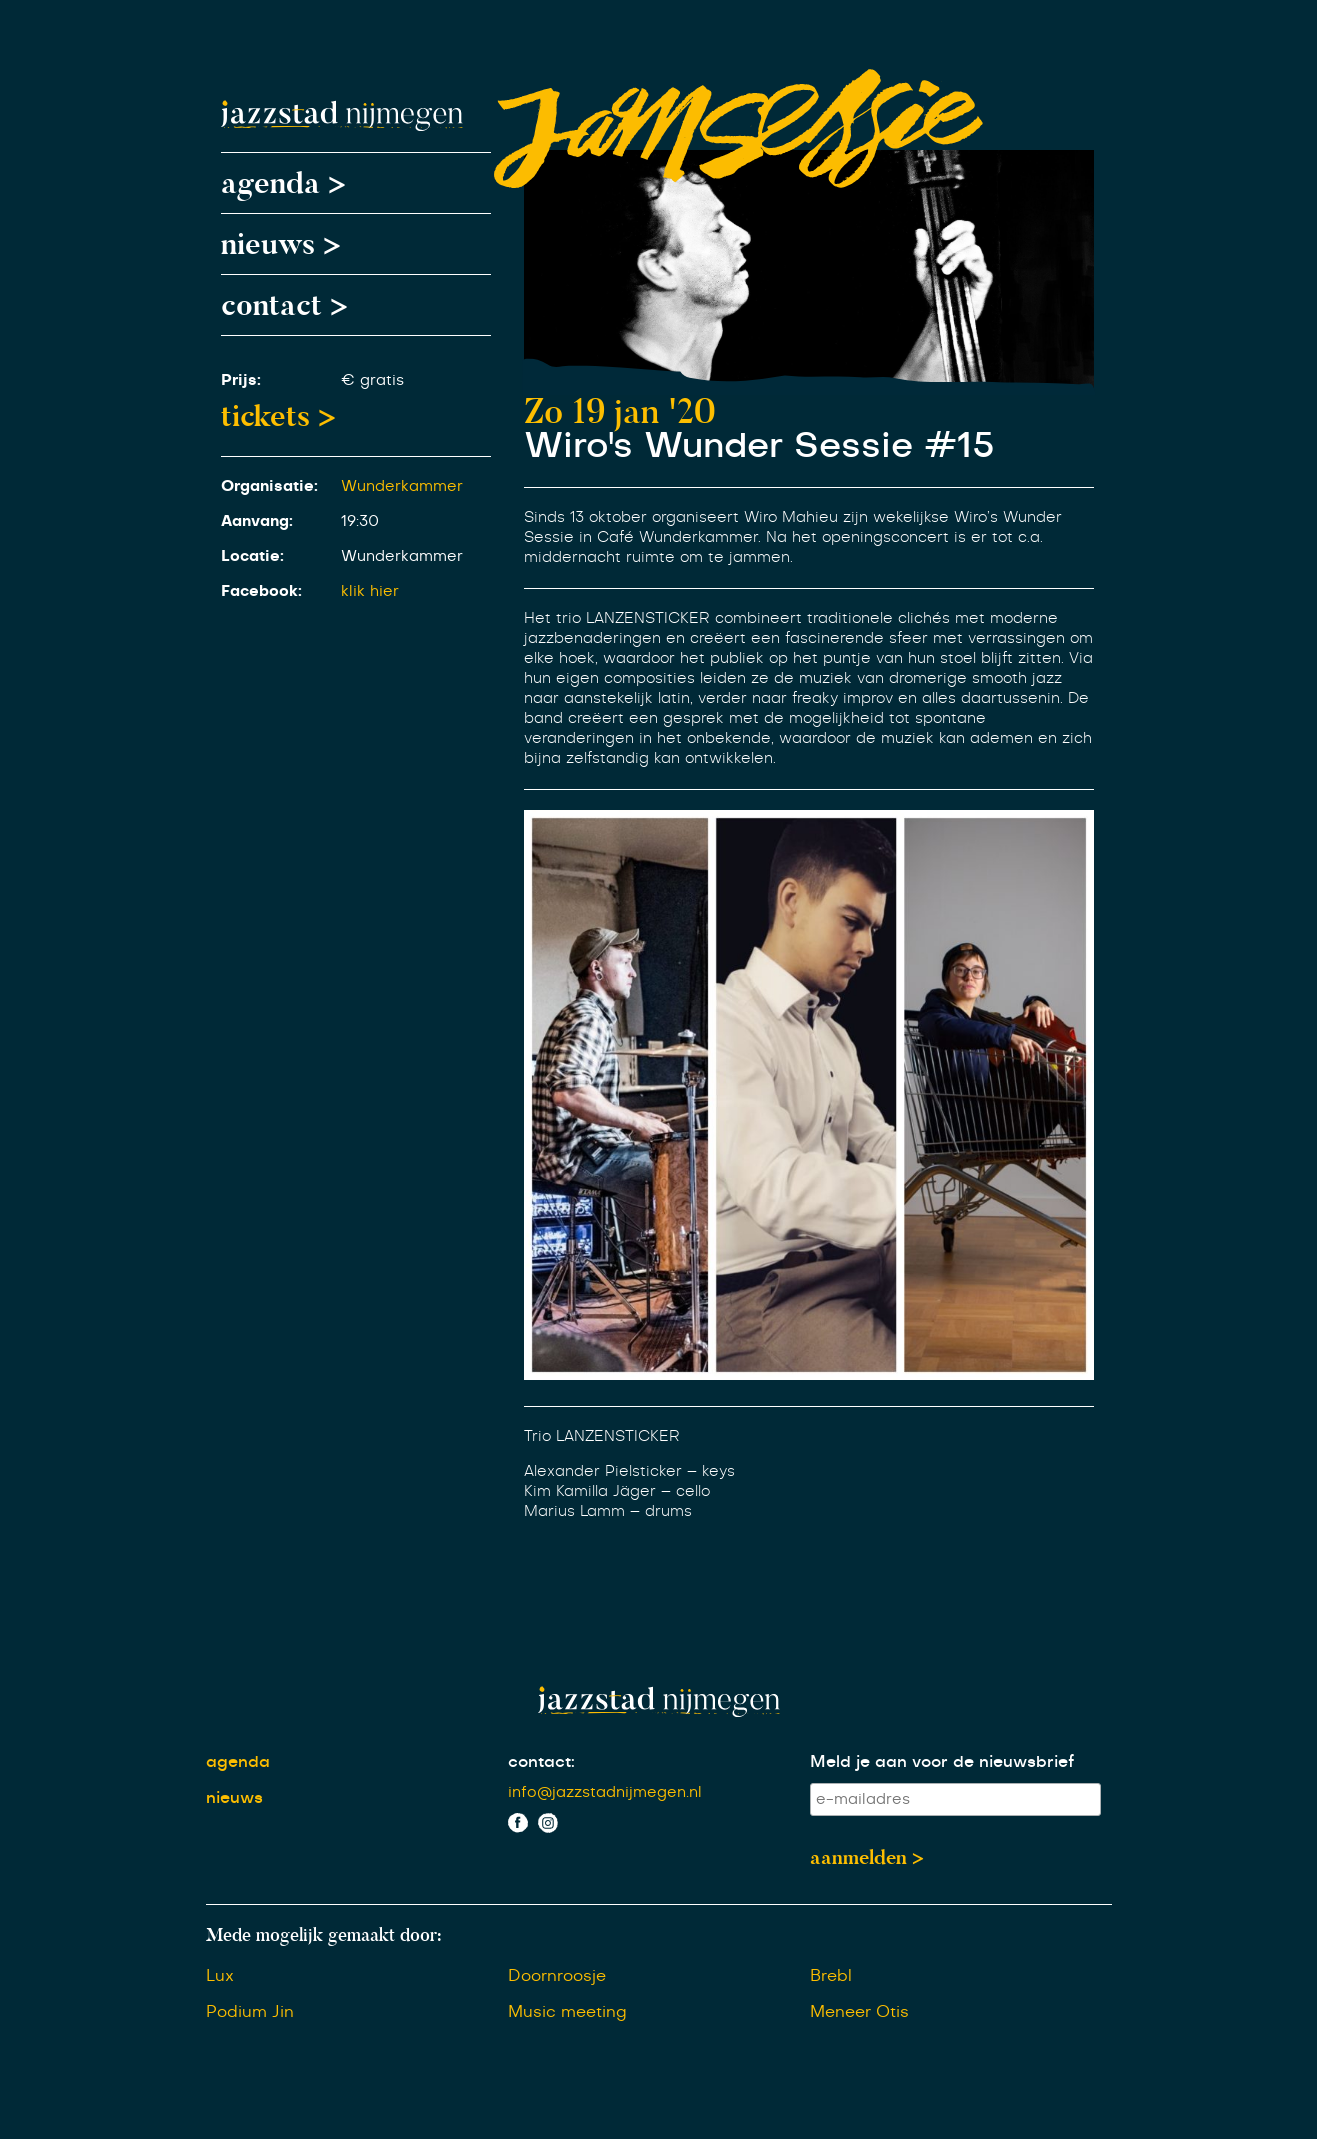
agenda (238, 1762)
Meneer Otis (859, 2012)
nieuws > (281, 244)
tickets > (278, 416)
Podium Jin (250, 2012)
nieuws (234, 1798)
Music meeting (567, 2012)
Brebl (831, 1976)
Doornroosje (557, 1976)
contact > (284, 305)
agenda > (283, 183)
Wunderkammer (402, 486)
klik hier (370, 591)
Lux (220, 1976)
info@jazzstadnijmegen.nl (605, 1792)
